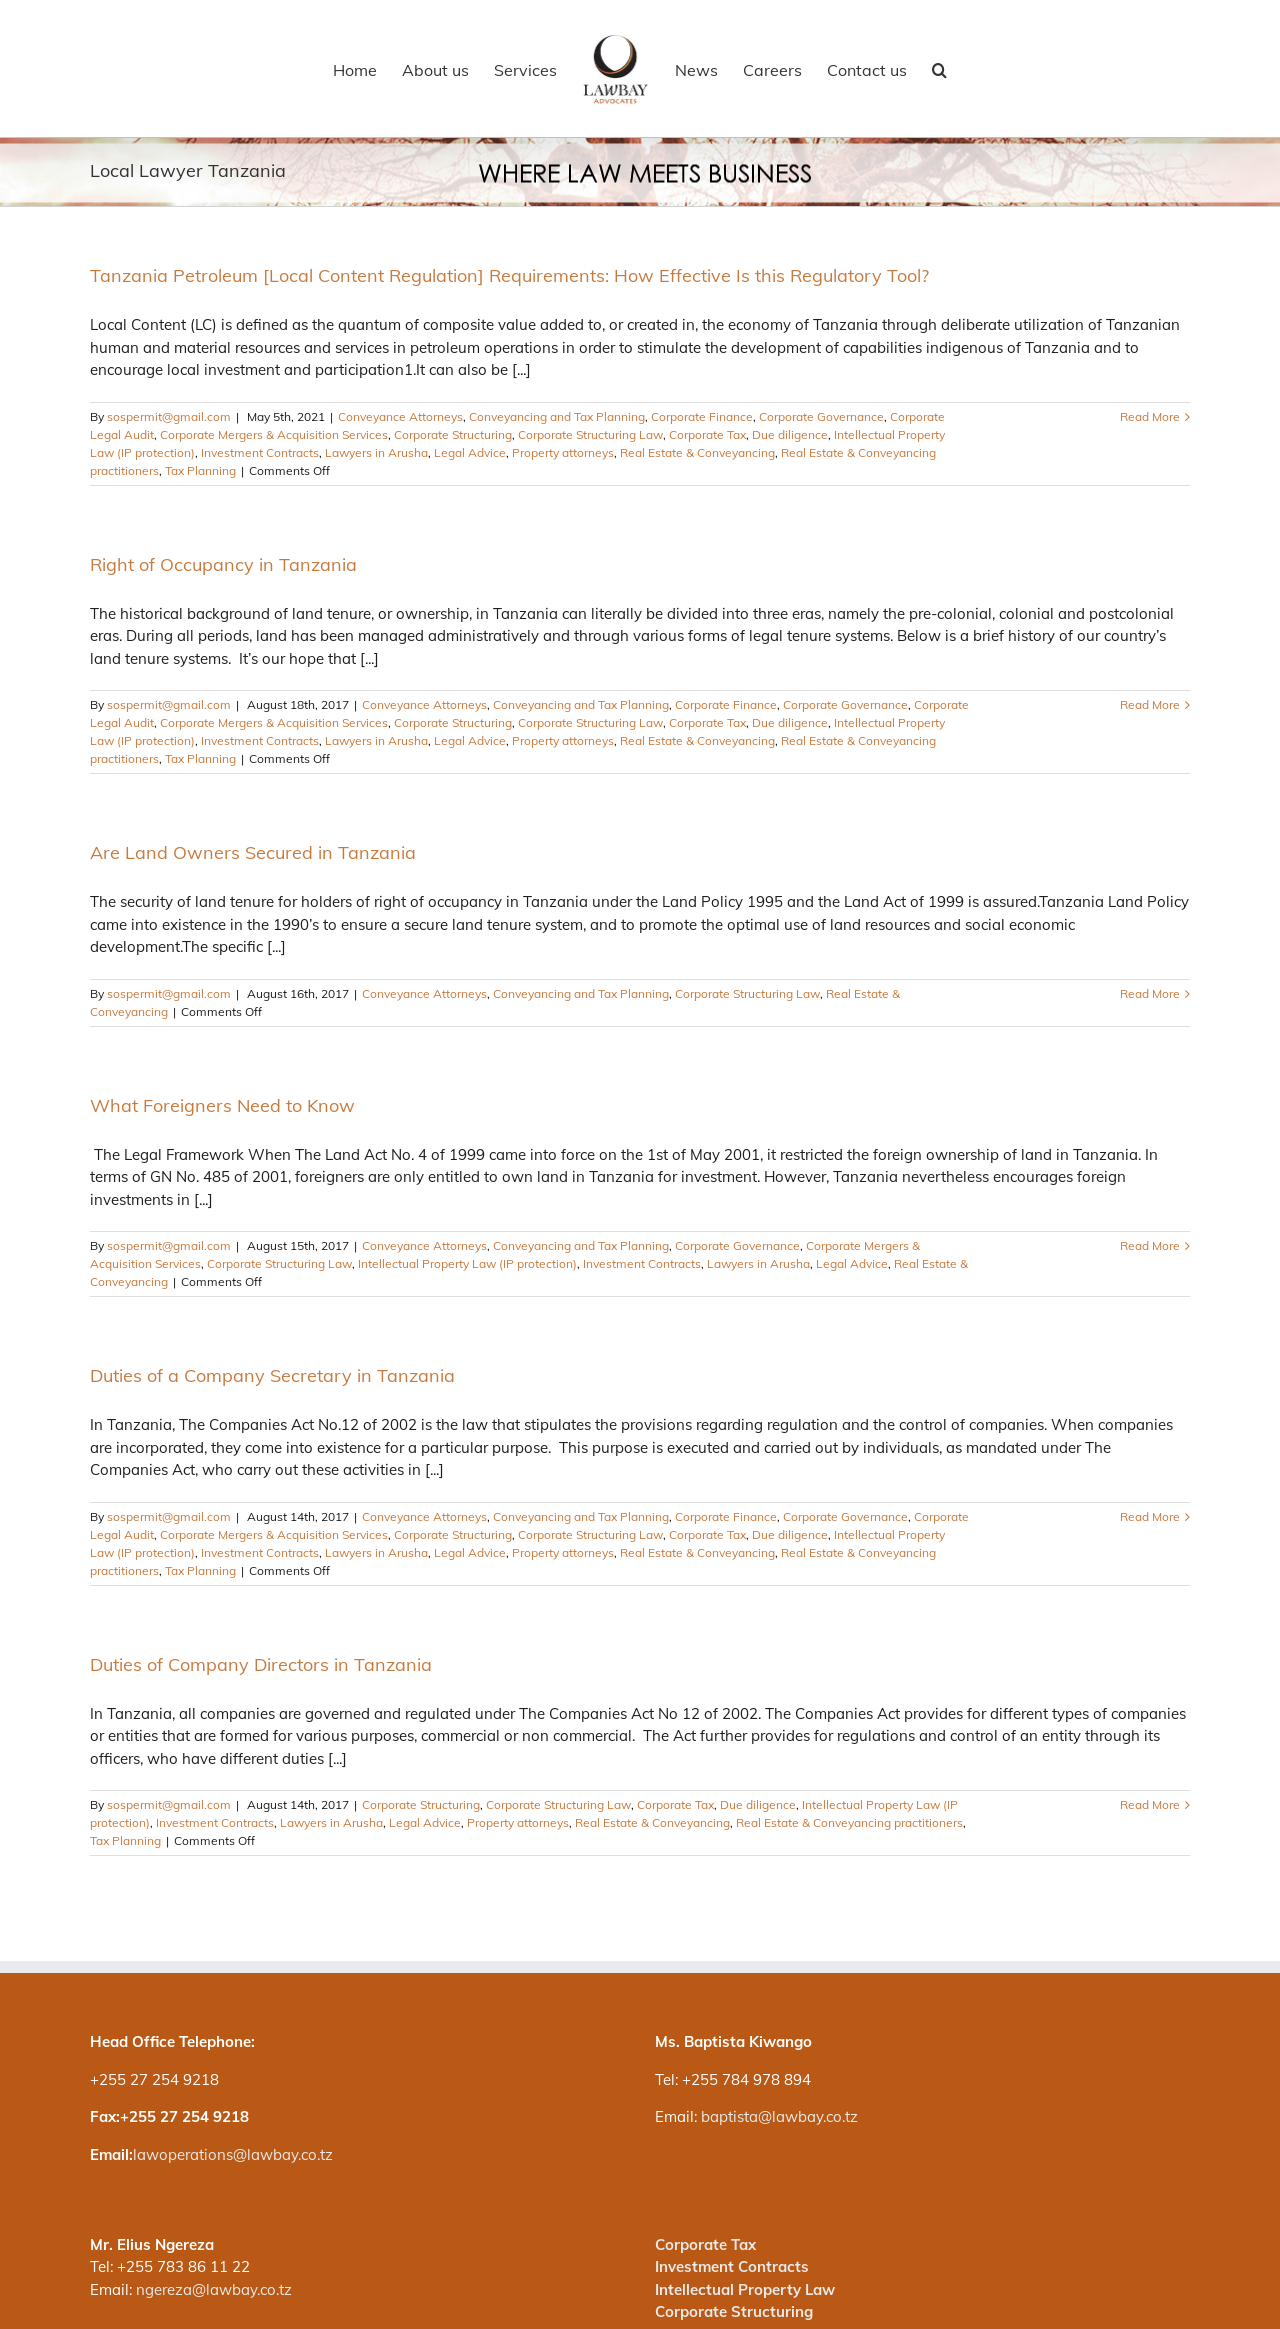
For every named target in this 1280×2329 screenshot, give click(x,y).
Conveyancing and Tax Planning (557, 416)
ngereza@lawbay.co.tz (214, 2289)
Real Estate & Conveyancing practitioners (849, 1822)
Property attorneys (563, 452)
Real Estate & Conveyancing (697, 452)
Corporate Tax (707, 434)
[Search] (940, 69)
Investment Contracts (260, 452)
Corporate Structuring (453, 434)
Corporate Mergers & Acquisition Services (274, 434)
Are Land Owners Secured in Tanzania (253, 852)
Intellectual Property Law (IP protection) (467, 1263)
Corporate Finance (702, 416)
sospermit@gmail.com (169, 416)
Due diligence (790, 434)
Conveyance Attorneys (400, 416)
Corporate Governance (821, 416)
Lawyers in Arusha (376, 452)
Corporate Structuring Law (590, 434)
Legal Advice (470, 452)
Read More (1150, 416)
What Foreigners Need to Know (222, 1105)
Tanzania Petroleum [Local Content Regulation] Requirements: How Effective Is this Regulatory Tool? (509, 275)
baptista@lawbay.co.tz (779, 2116)
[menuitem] (366, 69)
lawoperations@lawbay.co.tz (233, 2154)
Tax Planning (200, 470)
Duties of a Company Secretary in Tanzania (272, 1375)
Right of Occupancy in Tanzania (223, 564)
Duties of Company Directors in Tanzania (261, 1664)
